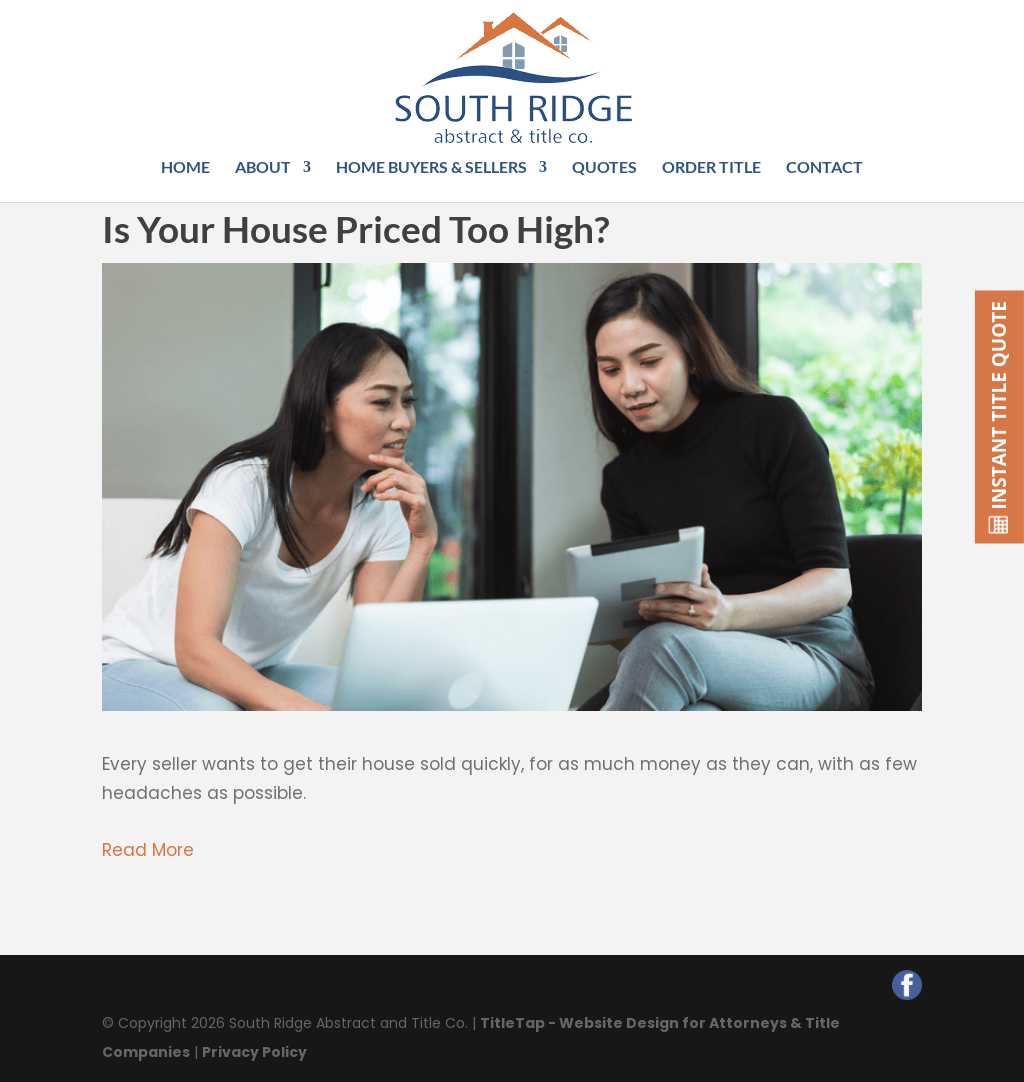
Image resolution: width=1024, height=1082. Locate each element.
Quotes (604, 168)
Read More (148, 850)
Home (185, 168)
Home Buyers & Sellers (431, 168)
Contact (824, 168)
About (263, 168)
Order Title (711, 168)
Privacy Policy (254, 1052)
